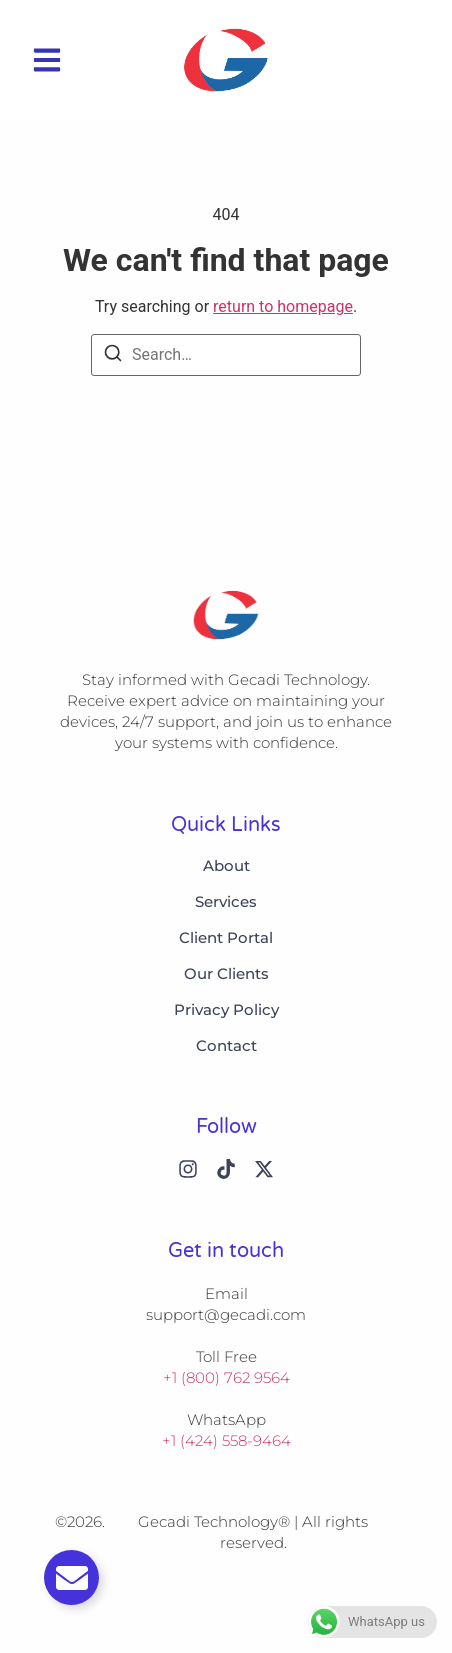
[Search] (113, 356)
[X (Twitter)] (264, 1169)
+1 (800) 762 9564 (226, 1377)
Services (226, 902)
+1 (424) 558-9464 (226, 1440)
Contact (226, 1046)
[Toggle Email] (71, 1577)
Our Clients (226, 974)
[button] (47, 60)
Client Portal (226, 938)
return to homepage (283, 306)
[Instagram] (188, 1169)
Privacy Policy (226, 1010)
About (226, 866)
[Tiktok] (226, 1169)
